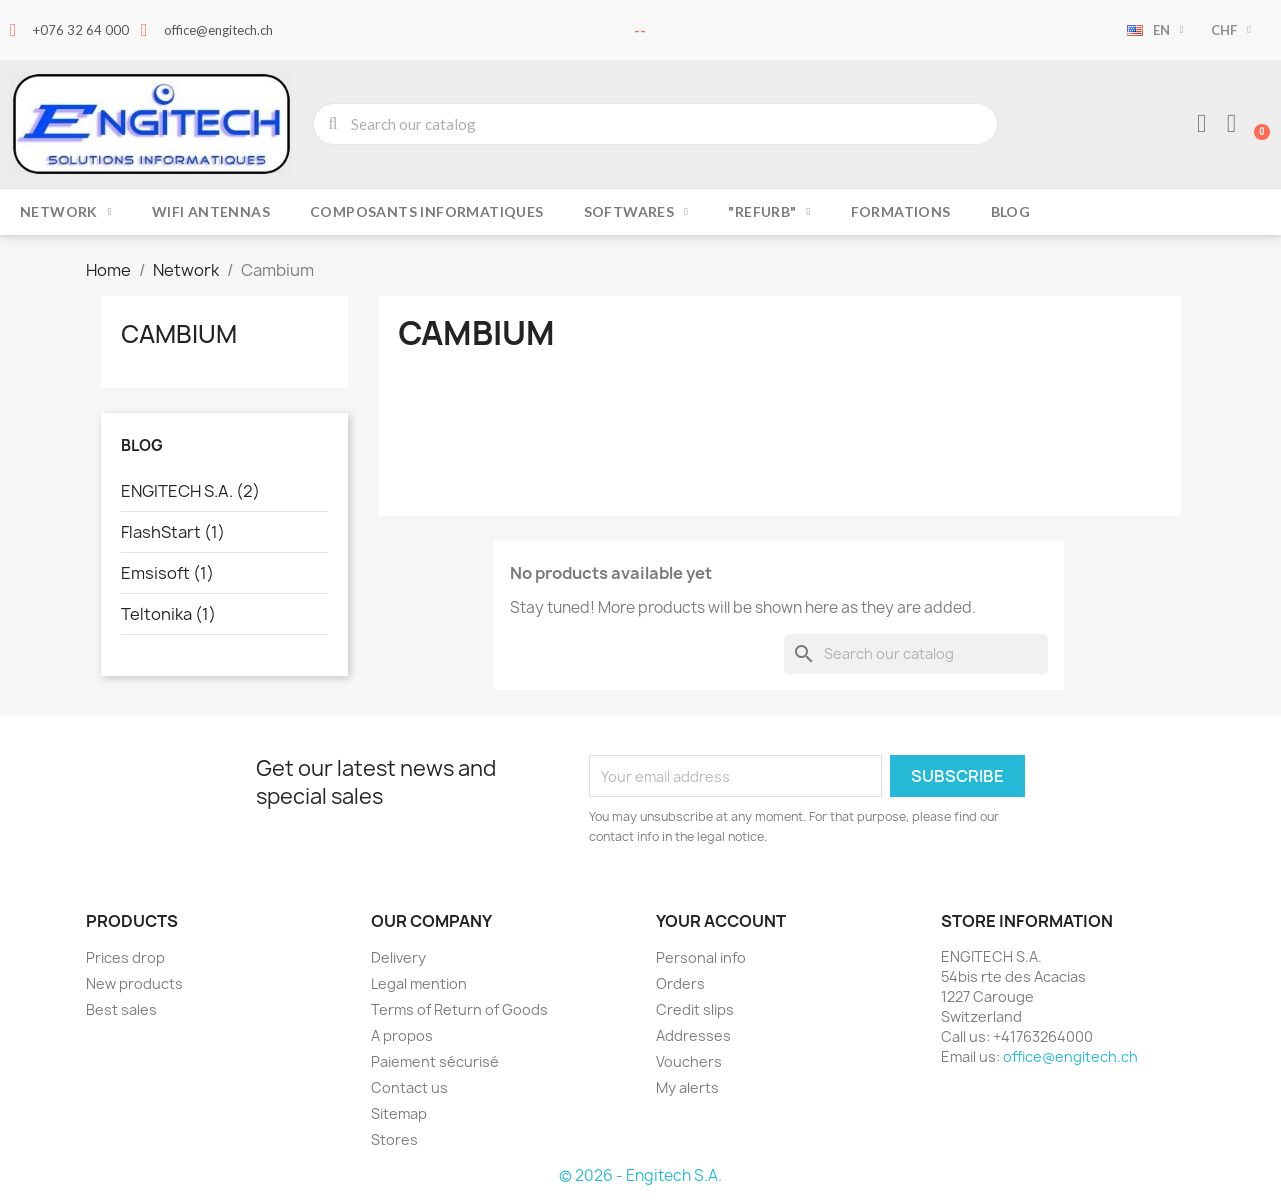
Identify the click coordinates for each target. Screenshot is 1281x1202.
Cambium (179, 334)
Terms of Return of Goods (459, 1009)
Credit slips (695, 1009)
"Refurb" (769, 212)
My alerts (687, 1087)
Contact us (409, 1087)
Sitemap (399, 1113)
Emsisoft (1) (167, 573)
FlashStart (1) (173, 532)
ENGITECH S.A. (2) (190, 491)
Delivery (398, 957)
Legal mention (419, 983)
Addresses (693, 1035)
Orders (680, 983)
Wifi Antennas (211, 211)
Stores (394, 1139)
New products (134, 983)
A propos (402, 1035)
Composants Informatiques (427, 211)
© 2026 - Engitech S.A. (640, 1175)
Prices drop (125, 957)
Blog (1011, 211)
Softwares (636, 212)
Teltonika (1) (168, 614)
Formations (901, 211)
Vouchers (689, 1061)
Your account (721, 921)
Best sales (121, 1009)
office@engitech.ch (1070, 1056)
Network (66, 212)
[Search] (916, 654)
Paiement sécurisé (435, 1061)
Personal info (701, 957)
